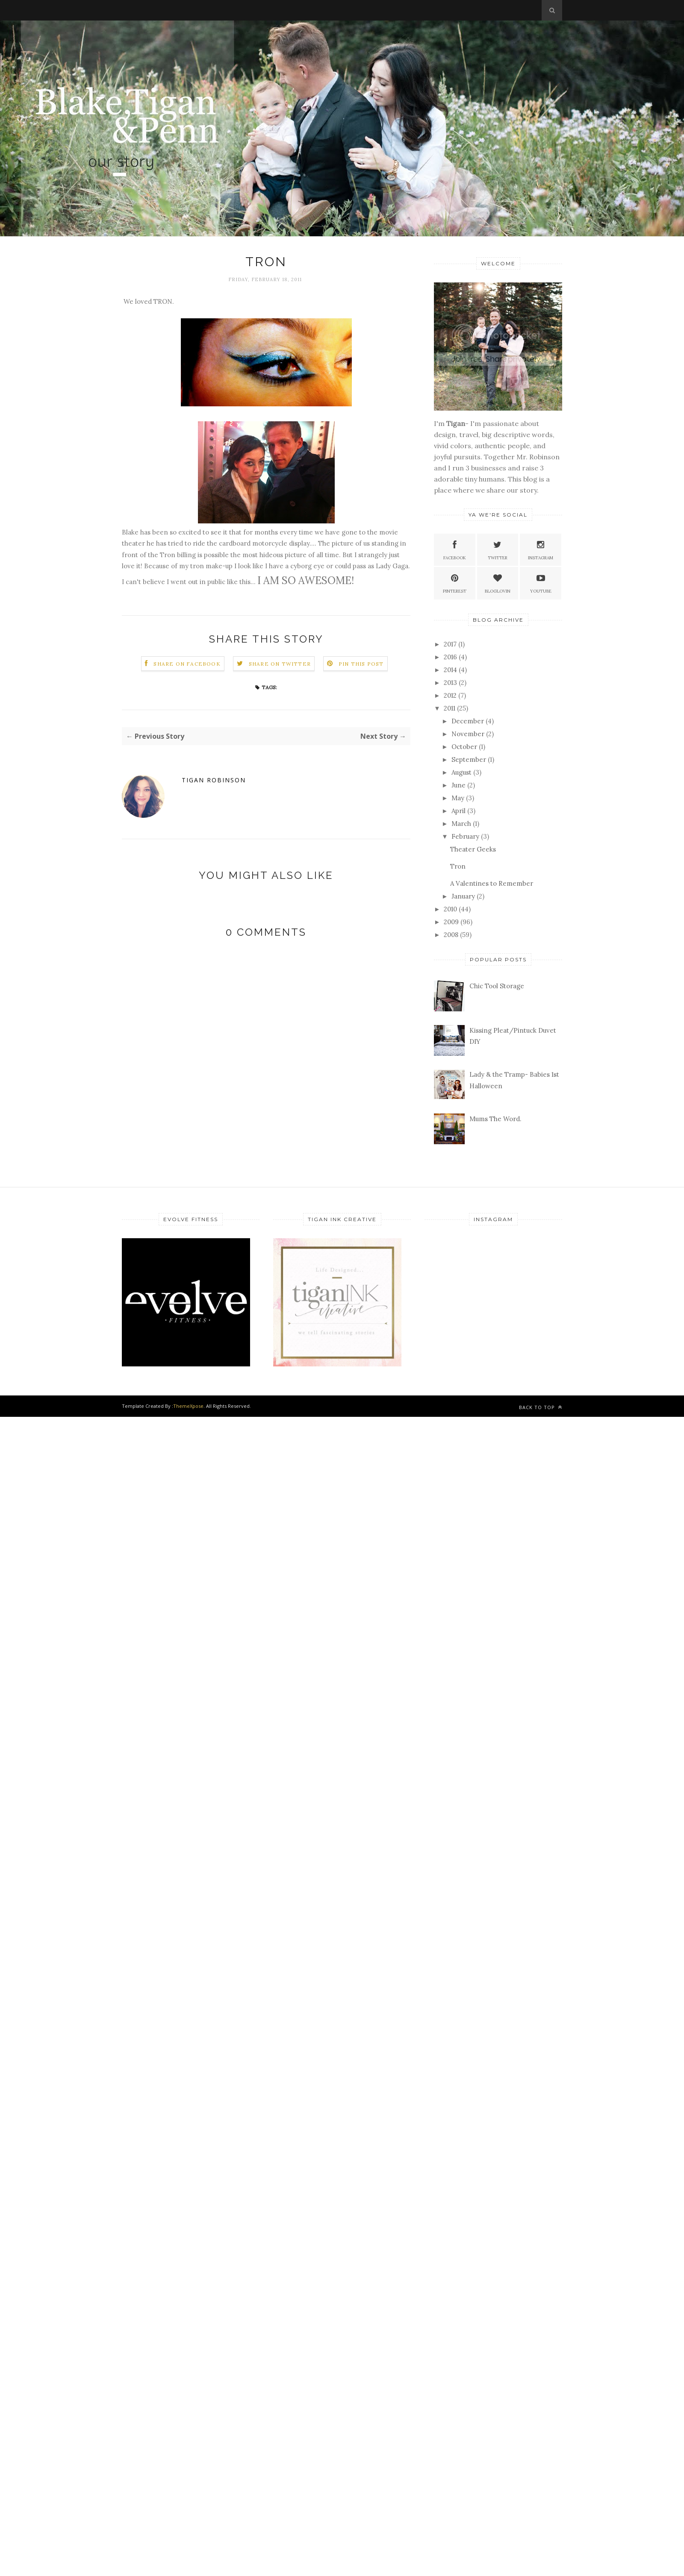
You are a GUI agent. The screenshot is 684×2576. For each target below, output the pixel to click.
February (465, 836)
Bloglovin (497, 582)
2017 (450, 644)
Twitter (497, 549)
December (467, 721)
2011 (449, 708)
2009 (451, 922)
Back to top (540, 1407)
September (468, 759)
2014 (450, 670)
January (463, 896)
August (461, 772)
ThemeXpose (188, 1406)
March (461, 824)
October (464, 747)
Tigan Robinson (214, 780)
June (458, 785)
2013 (450, 683)
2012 (450, 695)
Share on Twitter (280, 664)
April (458, 811)
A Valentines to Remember (491, 883)
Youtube (540, 582)
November (467, 734)
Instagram (540, 549)
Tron (458, 866)
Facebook (454, 549)
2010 (450, 909)
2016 (450, 657)
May (457, 798)
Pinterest (454, 582)
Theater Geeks (473, 849)
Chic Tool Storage (496, 986)
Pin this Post (361, 664)
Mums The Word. (495, 1119)
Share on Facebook (186, 664)
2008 (451, 935)
